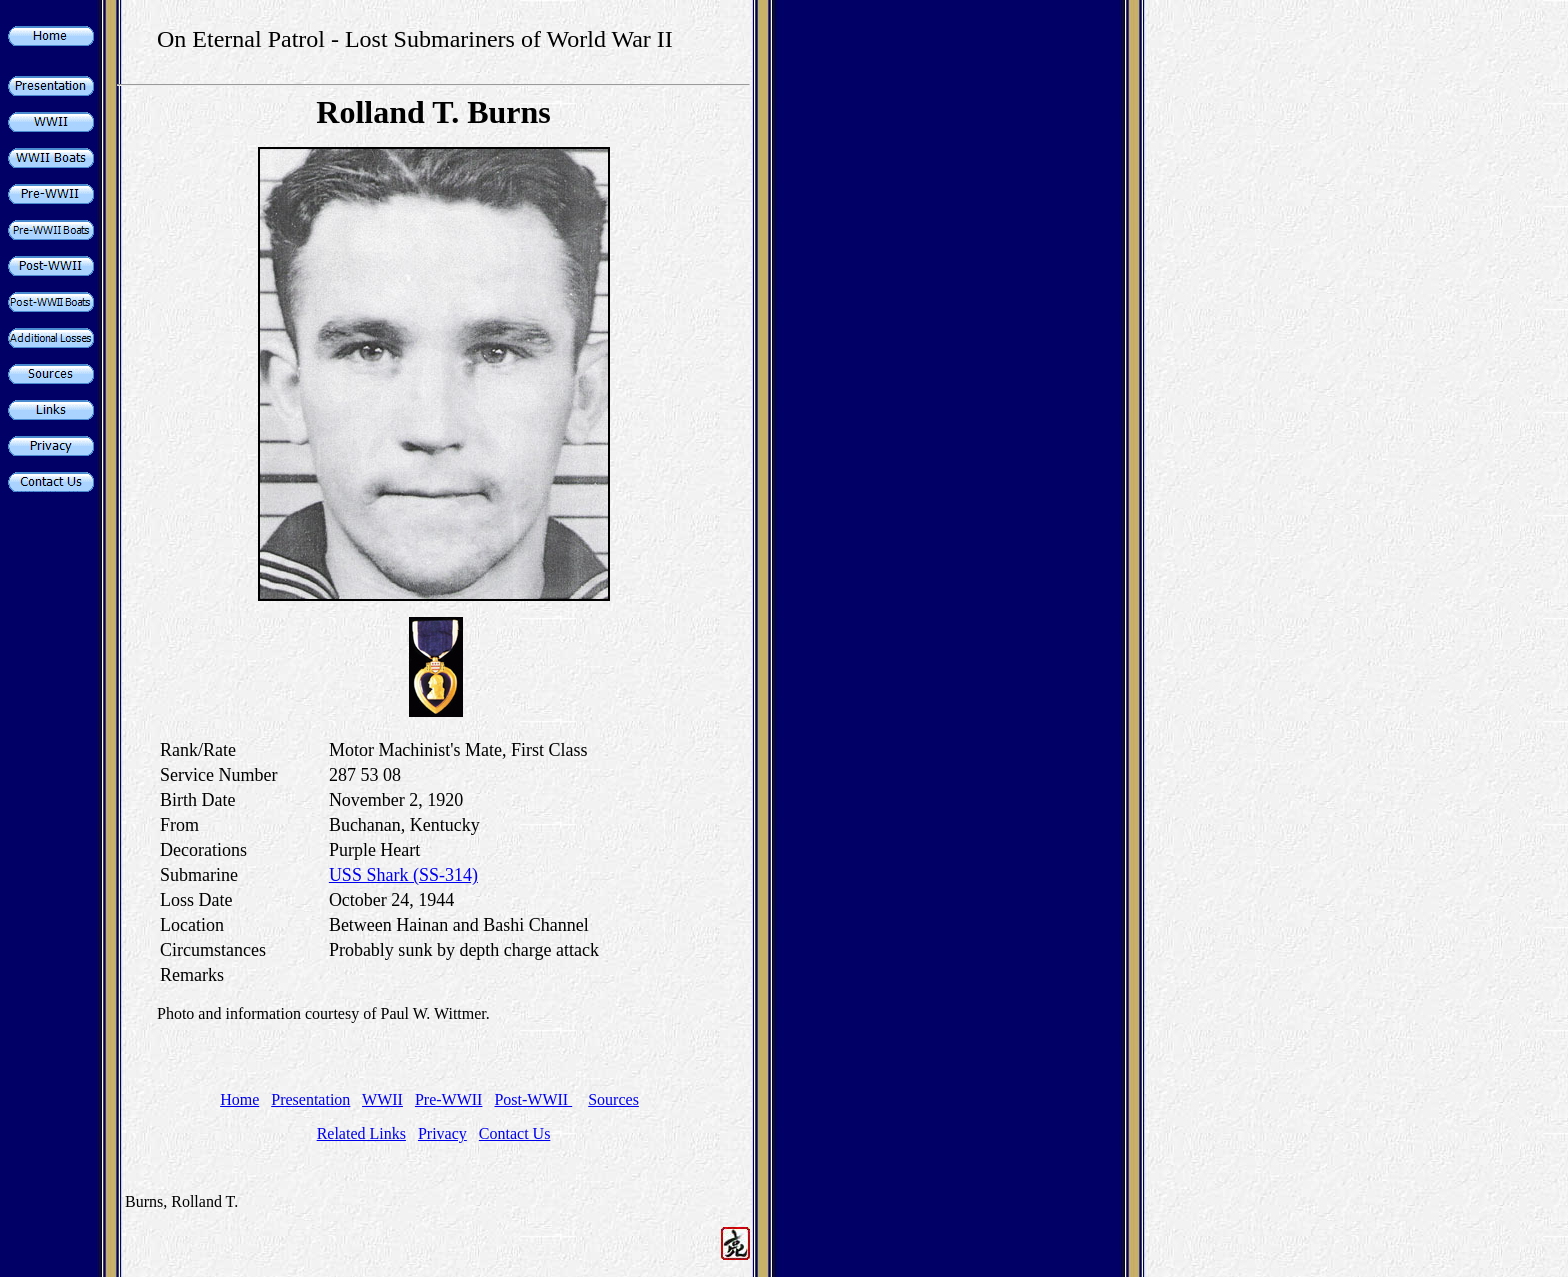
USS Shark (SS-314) (403, 875)
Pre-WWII (449, 1099)
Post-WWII (533, 1099)
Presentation (310, 1099)
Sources (613, 1099)
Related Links (361, 1133)
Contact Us (515, 1133)
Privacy (442, 1133)
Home (239, 1099)
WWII (382, 1099)
